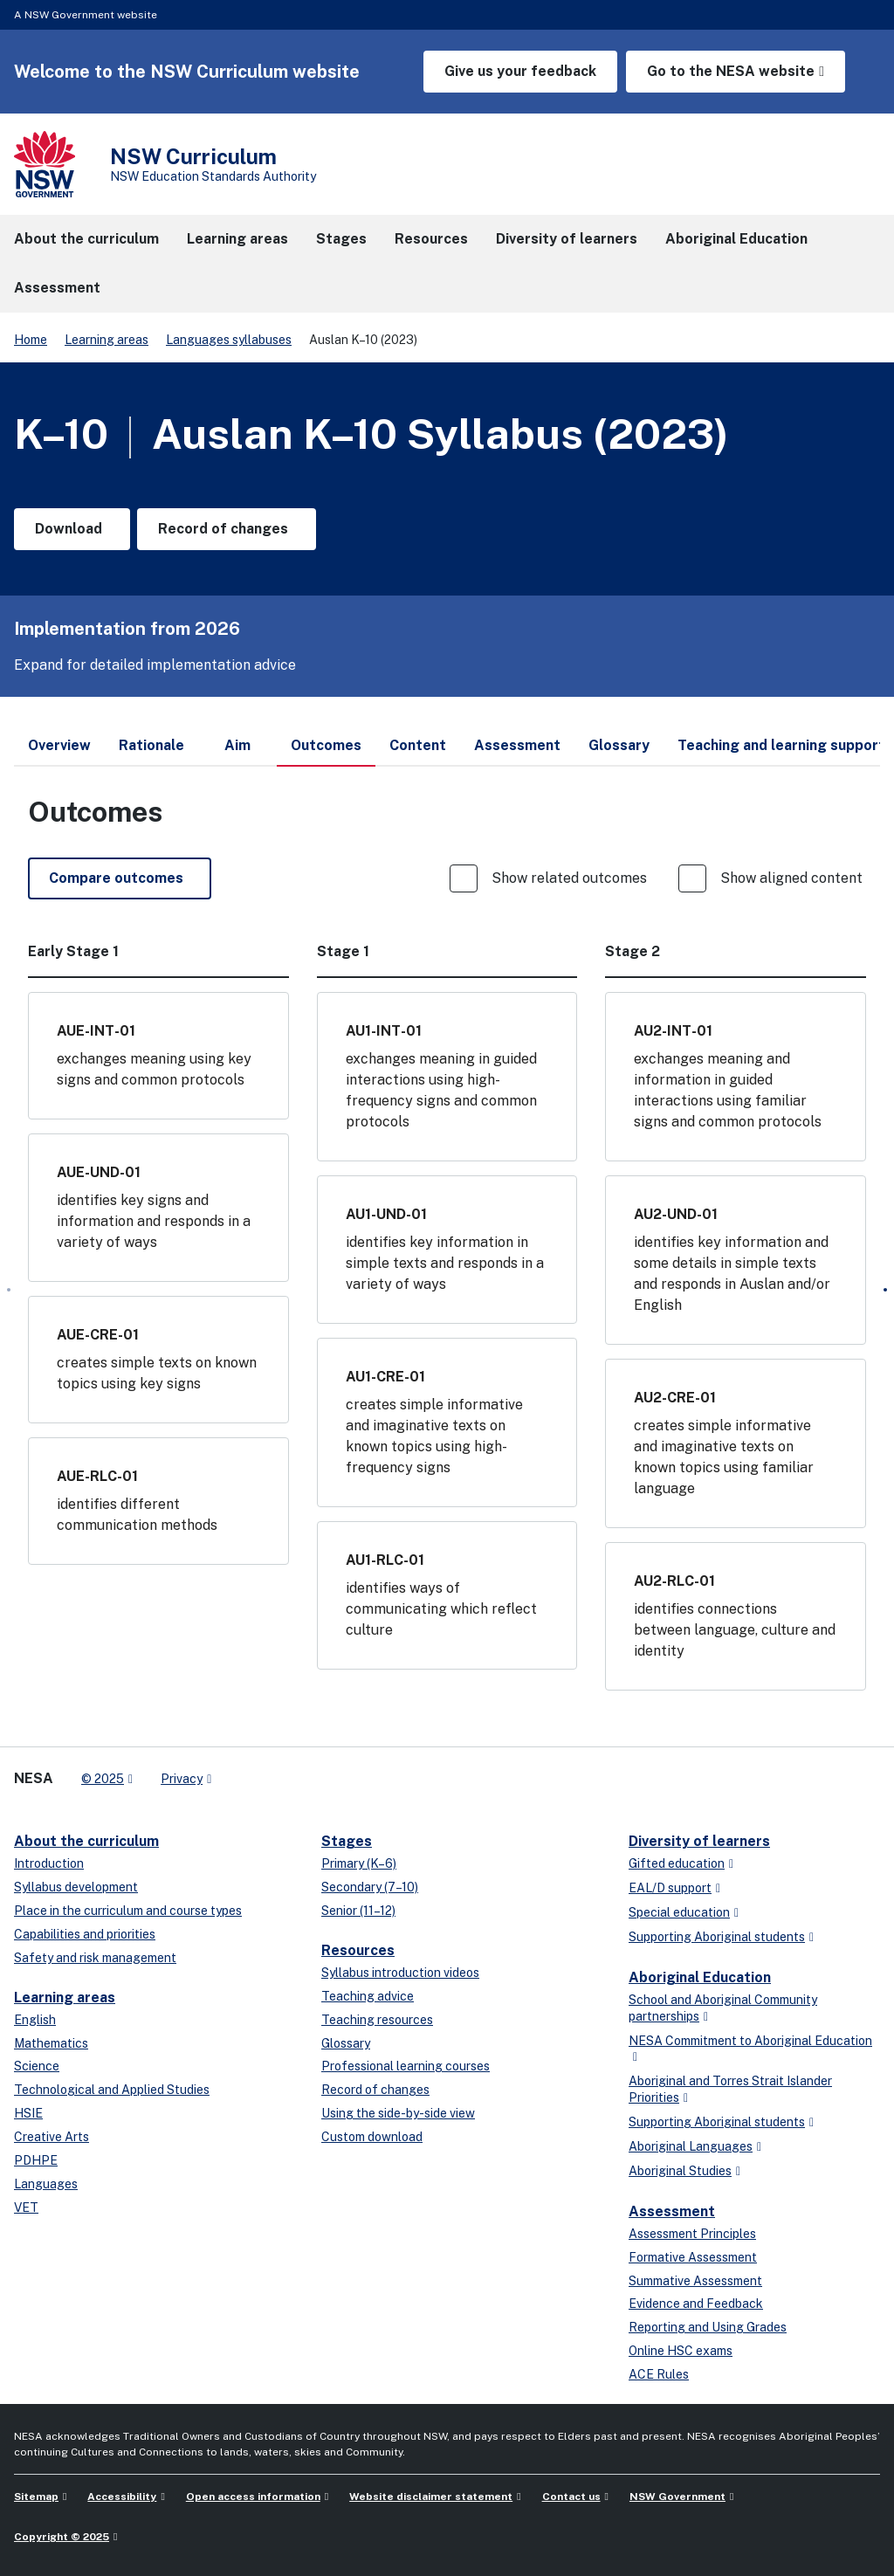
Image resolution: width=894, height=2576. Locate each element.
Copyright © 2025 (61, 2537)
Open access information (253, 2496)
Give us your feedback (520, 71)
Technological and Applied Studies (112, 2090)
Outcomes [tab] (326, 752)
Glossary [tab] (619, 745)
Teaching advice (367, 1996)
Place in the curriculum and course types (128, 1911)
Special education (679, 1912)
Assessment (672, 2211)
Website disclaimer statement (430, 2496)
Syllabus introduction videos (400, 1973)
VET (26, 2207)
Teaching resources (377, 2020)
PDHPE (36, 2160)
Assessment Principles (692, 2234)
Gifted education (677, 1863)
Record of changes (375, 2090)
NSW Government (677, 2496)
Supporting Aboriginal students (717, 1937)
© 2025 (102, 1779)
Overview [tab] (59, 745)
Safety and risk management (95, 1958)
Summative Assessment (695, 2281)
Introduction (49, 1863)
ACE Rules (659, 2374)
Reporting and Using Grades (708, 2327)
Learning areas (106, 340)
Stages (346, 1841)
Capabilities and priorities (84, 1934)
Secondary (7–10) (369, 1887)
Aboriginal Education (700, 1977)
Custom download (372, 2137)
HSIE (28, 2113)
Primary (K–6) (358, 1863)
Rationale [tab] (151, 745)
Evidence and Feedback (696, 2304)
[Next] (885, 1289)
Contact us (571, 2496)
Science (36, 2066)
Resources (358, 1950)
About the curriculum (86, 1841)
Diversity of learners (699, 1841)
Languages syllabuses (229, 340)
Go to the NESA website (731, 71)
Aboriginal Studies (680, 2171)
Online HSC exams (680, 2351)
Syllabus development (76, 1887)
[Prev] (8, 1289)
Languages (46, 2184)
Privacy (182, 1779)
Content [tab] (417, 745)
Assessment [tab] (517, 745)
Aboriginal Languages (691, 2146)
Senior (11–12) (358, 1911)
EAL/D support (670, 1888)
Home (30, 340)
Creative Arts (51, 2137)
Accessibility (121, 2496)
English (35, 2020)
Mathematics (51, 2043)
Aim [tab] (237, 745)
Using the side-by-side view (398, 2113)
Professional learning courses (405, 2066)
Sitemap (36, 2496)
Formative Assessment (693, 2257)
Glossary (345, 2043)
